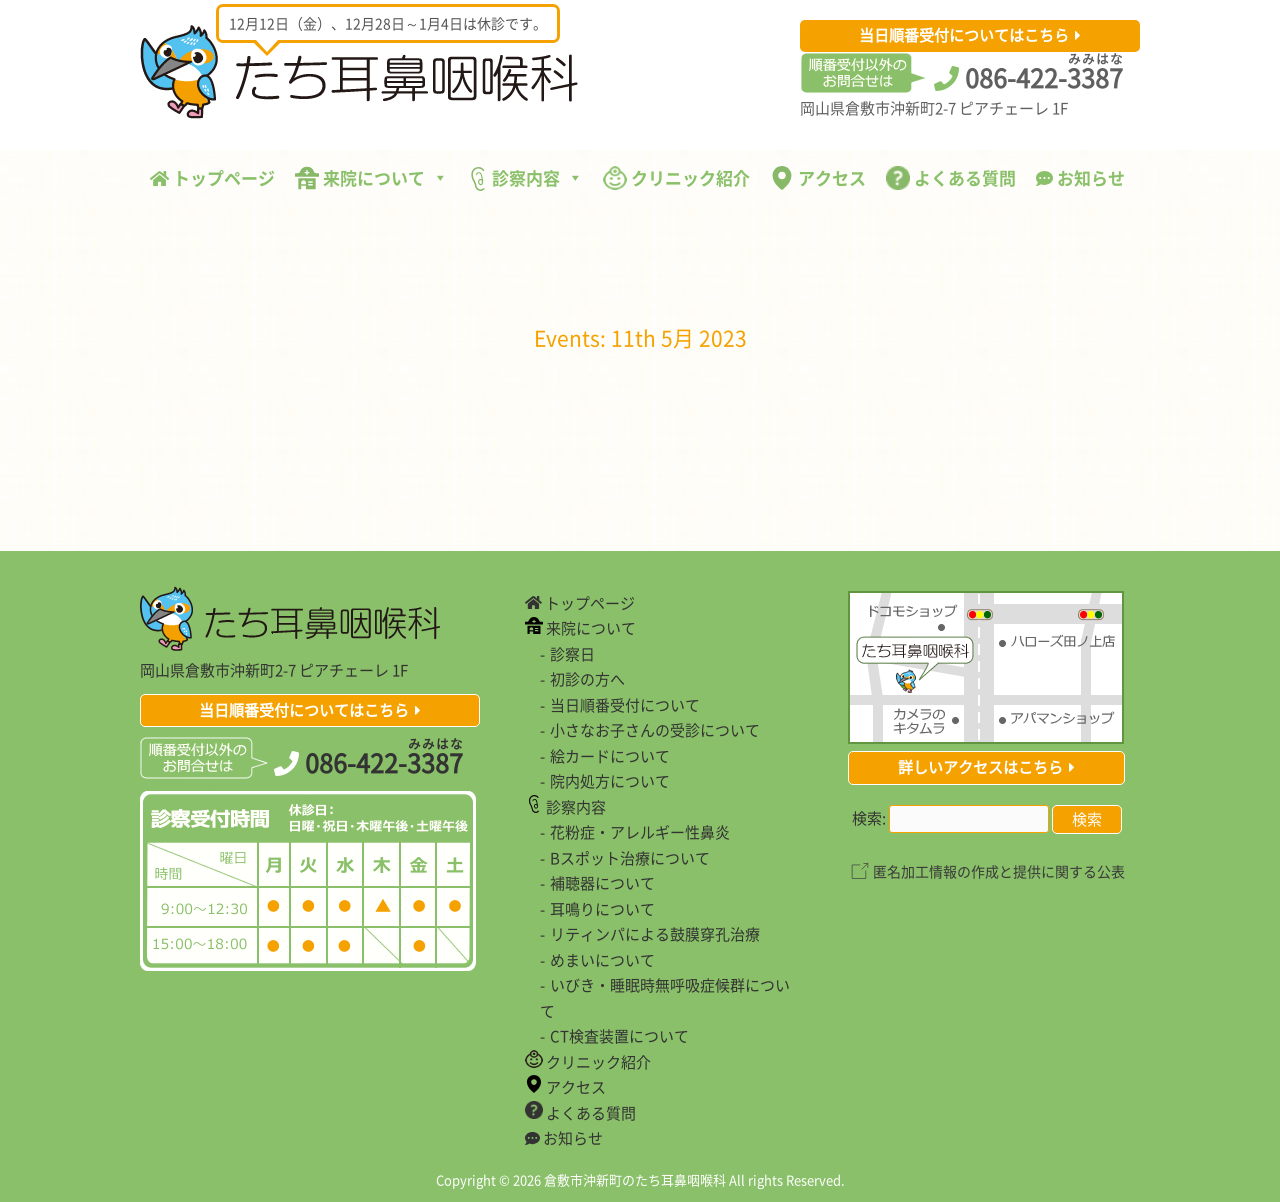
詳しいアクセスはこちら (980, 767)
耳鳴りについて (602, 909)
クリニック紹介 (676, 177)
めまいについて (602, 960)
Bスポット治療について (630, 858)
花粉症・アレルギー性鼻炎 (640, 832)
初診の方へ (587, 679)
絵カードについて (610, 756)
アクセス (818, 177)
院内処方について (610, 781)
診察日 (572, 654)
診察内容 (525, 178)
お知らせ (1080, 177)
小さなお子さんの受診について (655, 730)
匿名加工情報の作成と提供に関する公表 (999, 871)
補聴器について (602, 883)
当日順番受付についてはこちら (964, 35)
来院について (371, 177)
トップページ (212, 177)
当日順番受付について (625, 705)
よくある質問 (951, 177)
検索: (869, 818)
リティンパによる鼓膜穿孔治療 (655, 934)
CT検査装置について (619, 1036)
